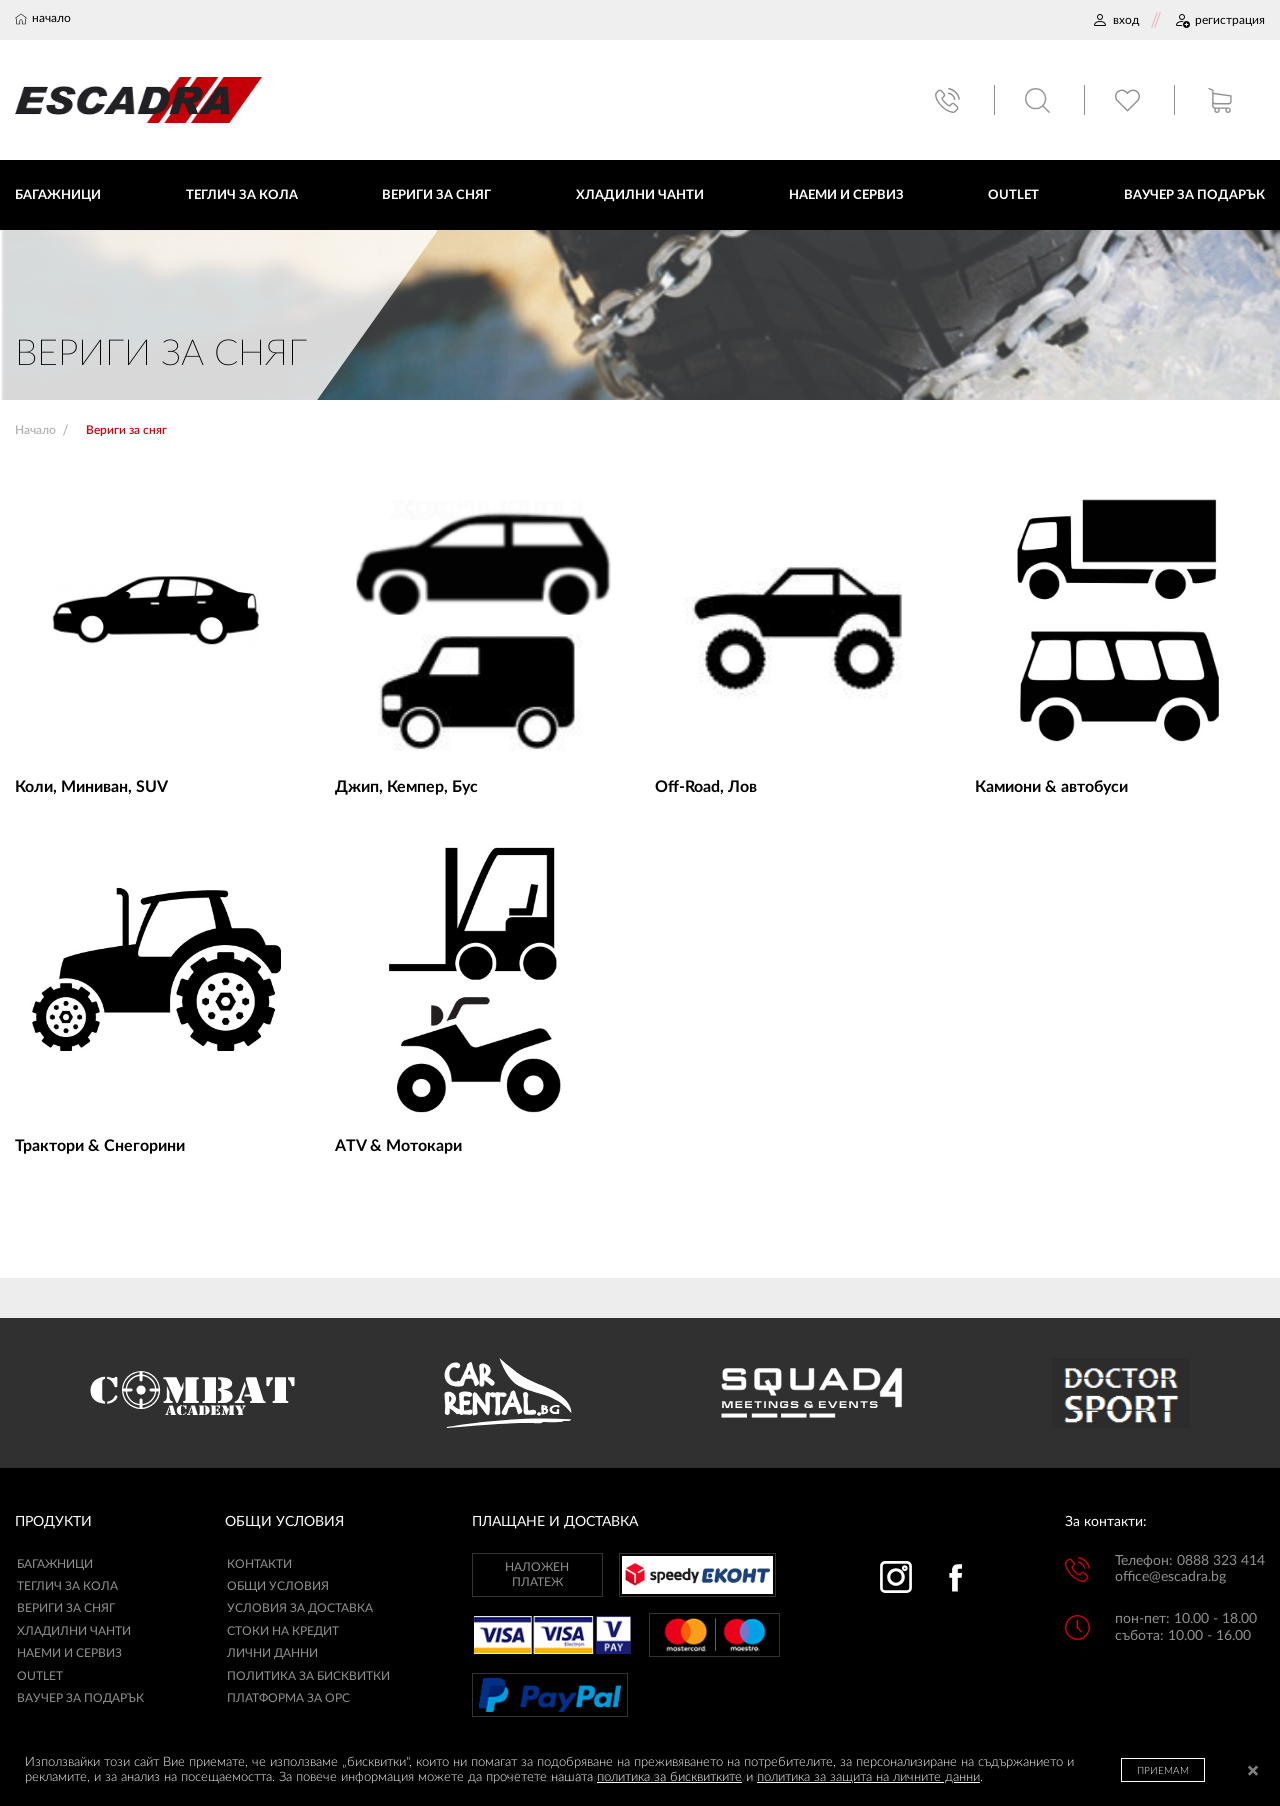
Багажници (55, 1564)
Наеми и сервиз (69, 1653)
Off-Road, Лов (706, 787)
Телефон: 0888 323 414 (1190, 1561)
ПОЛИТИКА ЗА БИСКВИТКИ (308, 1676)
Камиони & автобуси (1051, 787)
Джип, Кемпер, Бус (406, 787)
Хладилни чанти (74, 1631)
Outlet (40, 1676)
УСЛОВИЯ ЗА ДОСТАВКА (300, 1608)
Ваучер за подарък (80, 1698)
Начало (35, 430)
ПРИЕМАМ (1163, 1771)
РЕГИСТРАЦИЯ (1219, 20)
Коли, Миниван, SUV (91, 787)
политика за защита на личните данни (868, 1777)
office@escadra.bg (1170, 1577)
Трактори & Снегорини (100, 1146)
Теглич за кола (67, 1586)
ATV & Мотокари (398, 1146)
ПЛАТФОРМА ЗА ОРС (288, 1698)
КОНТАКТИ (259, 1564)
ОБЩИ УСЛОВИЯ (278, 1586)
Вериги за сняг (66, 1608)
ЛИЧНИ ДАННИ (272, 1653)
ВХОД (1115, 20)
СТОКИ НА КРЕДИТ (283, 1631)
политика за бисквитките (669, 1777)
